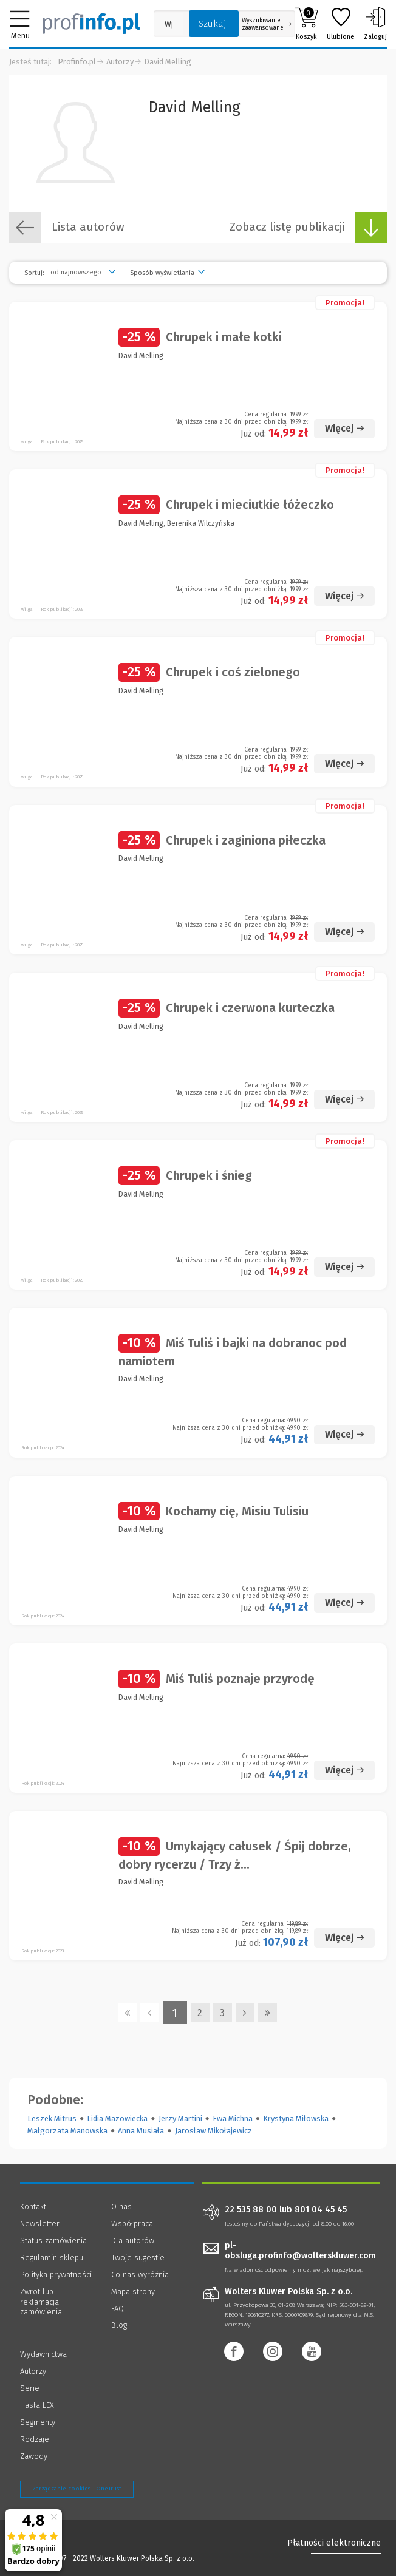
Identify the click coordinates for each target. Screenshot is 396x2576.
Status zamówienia (53, 2240)
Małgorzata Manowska (67, 2130)
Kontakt (33, 2206)
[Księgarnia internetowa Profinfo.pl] (91, 23)
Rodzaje (34, 2439)
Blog (119, 2325)
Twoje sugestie (138, 2257)
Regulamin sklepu (51, 2257)
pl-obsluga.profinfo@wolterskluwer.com (300, 2250)
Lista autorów (67, 227)
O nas (121, 2206)
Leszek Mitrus (52, 2118)
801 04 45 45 (321, 2210)
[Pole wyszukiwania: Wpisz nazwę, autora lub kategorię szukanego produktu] (168, 24)
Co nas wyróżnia (140, 2274)
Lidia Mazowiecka (117, 2118)
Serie (29, 2388)
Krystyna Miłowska (296, 2118)
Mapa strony (133, 2291)
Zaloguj (375, 23)
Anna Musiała (141, 2130)
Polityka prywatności (56, 2274)
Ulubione (341, 23)
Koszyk (306, 23)
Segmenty (37, 2422)
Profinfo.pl (77, 61)
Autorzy (120, 61)
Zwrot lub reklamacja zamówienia (41, 2302)
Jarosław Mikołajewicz (213, 2130)
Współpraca (132, 2223)
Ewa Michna (233, 2118)
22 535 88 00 (251, 2210)
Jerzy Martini (180, 2118)
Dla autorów (132, 2240)
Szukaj (213, 23)
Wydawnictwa (43, 2354)
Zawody (33, 2456)
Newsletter (40, 2223)
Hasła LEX (37, 2405)
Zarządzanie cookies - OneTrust (76, 2488)
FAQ (117, 2308)
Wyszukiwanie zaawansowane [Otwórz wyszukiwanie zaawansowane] (267, 24)
